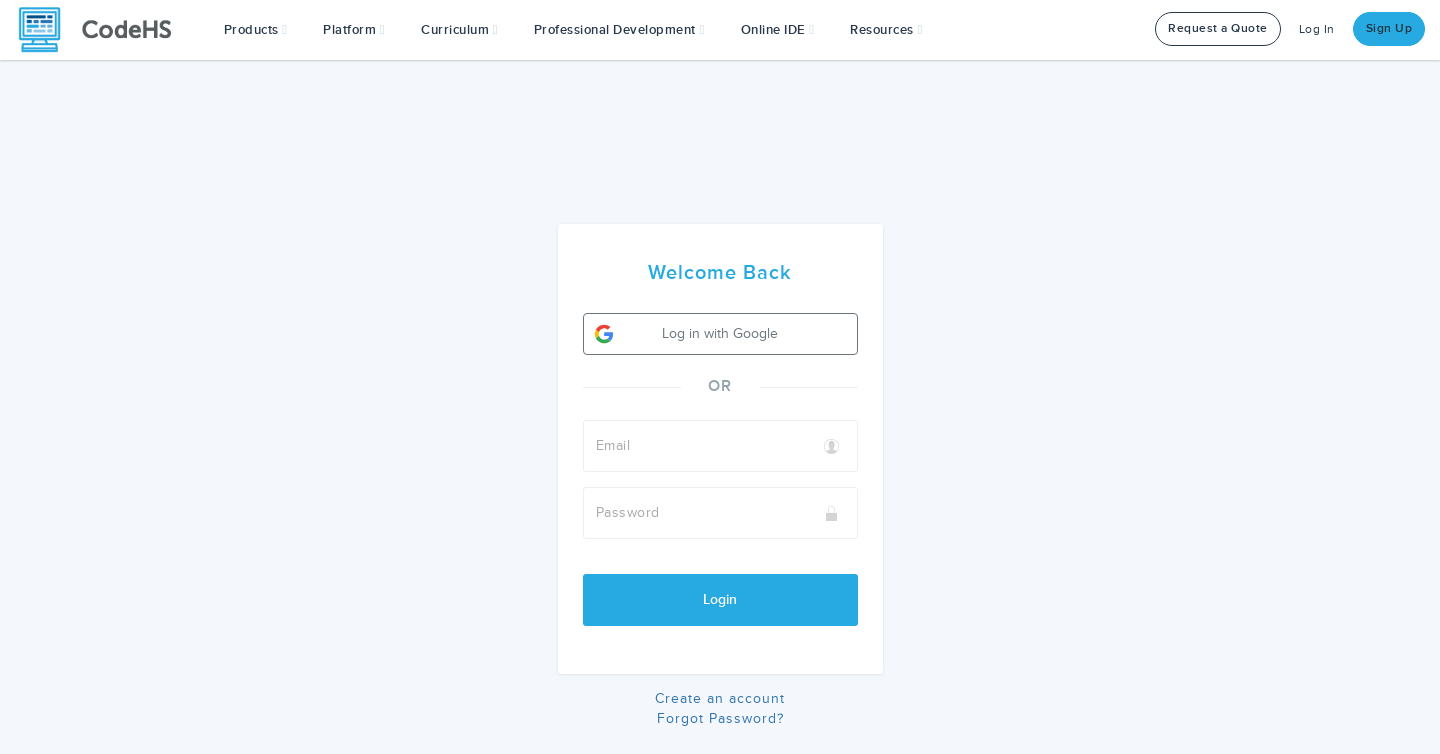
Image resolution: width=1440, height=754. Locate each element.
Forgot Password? (720, 718)
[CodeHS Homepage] (103, 30)
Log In (1317, 29)
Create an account (720, 698)
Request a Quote (1218, 28)
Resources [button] (886, 30)
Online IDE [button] (778, 30)
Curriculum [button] (459, 30)
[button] (256, 30)
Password (628, 512)
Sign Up (1389, 28)
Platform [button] (354, 30)
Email (613, 445)
